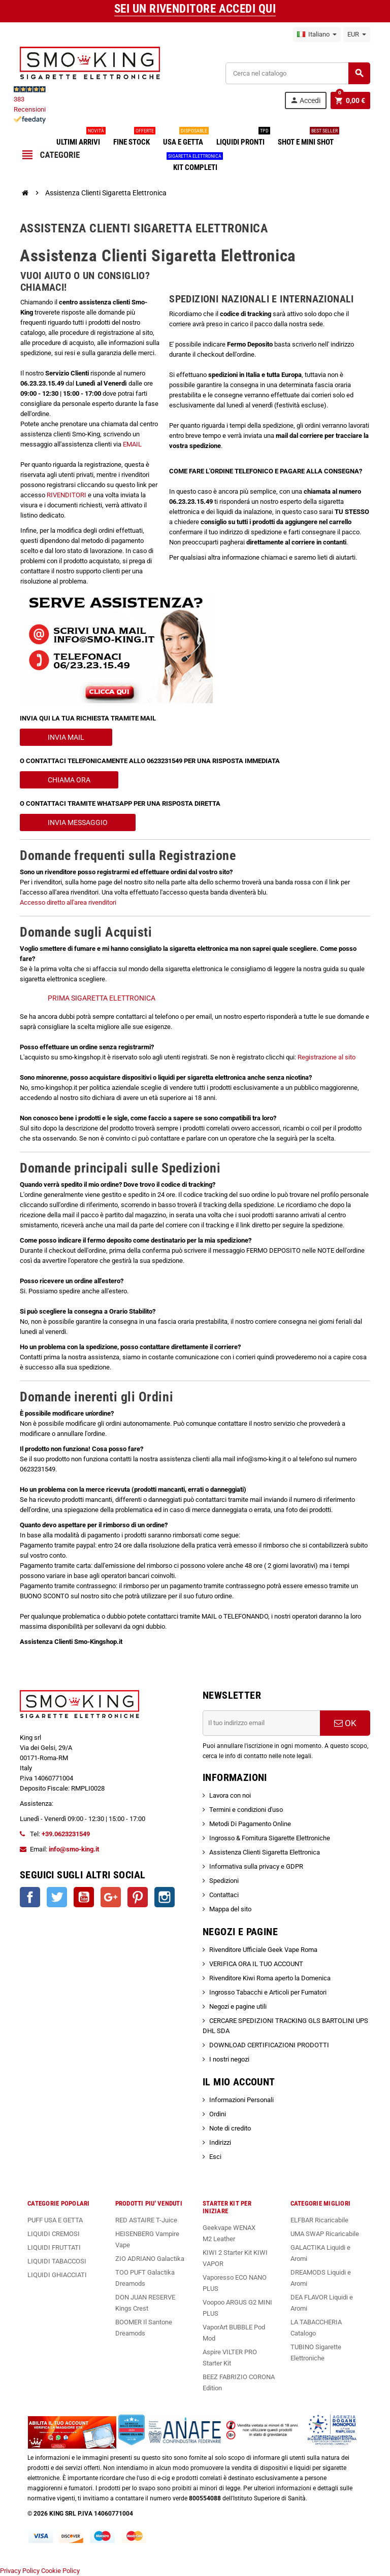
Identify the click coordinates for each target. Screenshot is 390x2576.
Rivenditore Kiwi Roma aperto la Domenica (270, 1978)
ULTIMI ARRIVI (80, 138)
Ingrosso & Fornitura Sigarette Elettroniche (269, 1838)
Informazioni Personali (241, 2100)
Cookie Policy (60, 2570)
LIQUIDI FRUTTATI (54, 2247)
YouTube (84, 1897)
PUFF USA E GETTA (55, 2220)
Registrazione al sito (326, 1057)
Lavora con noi (230, 1795)
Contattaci (224, 1895)
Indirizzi (220, 2142)
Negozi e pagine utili (238, 2006)
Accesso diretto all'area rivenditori (68, 902)
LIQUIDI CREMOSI (53, 2234)
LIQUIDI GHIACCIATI (57, 2275)
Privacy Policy (20, 2570)
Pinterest (137, 1897)
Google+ (111, 1897)
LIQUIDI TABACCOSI (56, 2261)
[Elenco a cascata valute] (356, 34)
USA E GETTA (185, 138)
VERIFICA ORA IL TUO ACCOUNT (256, 1964)
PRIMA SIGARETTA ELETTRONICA (101, 998)
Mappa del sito (230, 1909)
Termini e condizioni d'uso (246, 1809)
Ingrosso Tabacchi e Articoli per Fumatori (268, 1992)
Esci (215, 2156)
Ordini (217, 2114)
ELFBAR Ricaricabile (319, 2220)
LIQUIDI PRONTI (242, 138)
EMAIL (132, 444)
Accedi (305, 100)
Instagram (164, 1897)
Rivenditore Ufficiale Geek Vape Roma (263, 1949)
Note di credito (230, 2128)
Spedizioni (224, 1880)
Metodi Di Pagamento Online (250, 1824)
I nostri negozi (229, 2059)
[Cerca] (297, 73)
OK (345, 1723)
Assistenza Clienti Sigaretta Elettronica (264, 1852)
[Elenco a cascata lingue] (317, 34)
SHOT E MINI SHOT (308, 138)
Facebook (30, 1897)
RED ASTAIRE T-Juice (146, 2220)
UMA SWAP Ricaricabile (324, 2234)
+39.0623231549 (66, 1834)
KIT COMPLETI (195, 163)
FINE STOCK (133, 138)
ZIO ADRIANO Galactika (149, 2258)
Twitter (57, 1897)
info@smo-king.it (74, 1849)
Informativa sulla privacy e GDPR (256, 1866)
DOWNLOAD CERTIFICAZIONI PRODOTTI (269, 2045)
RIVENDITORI (66, 495)
